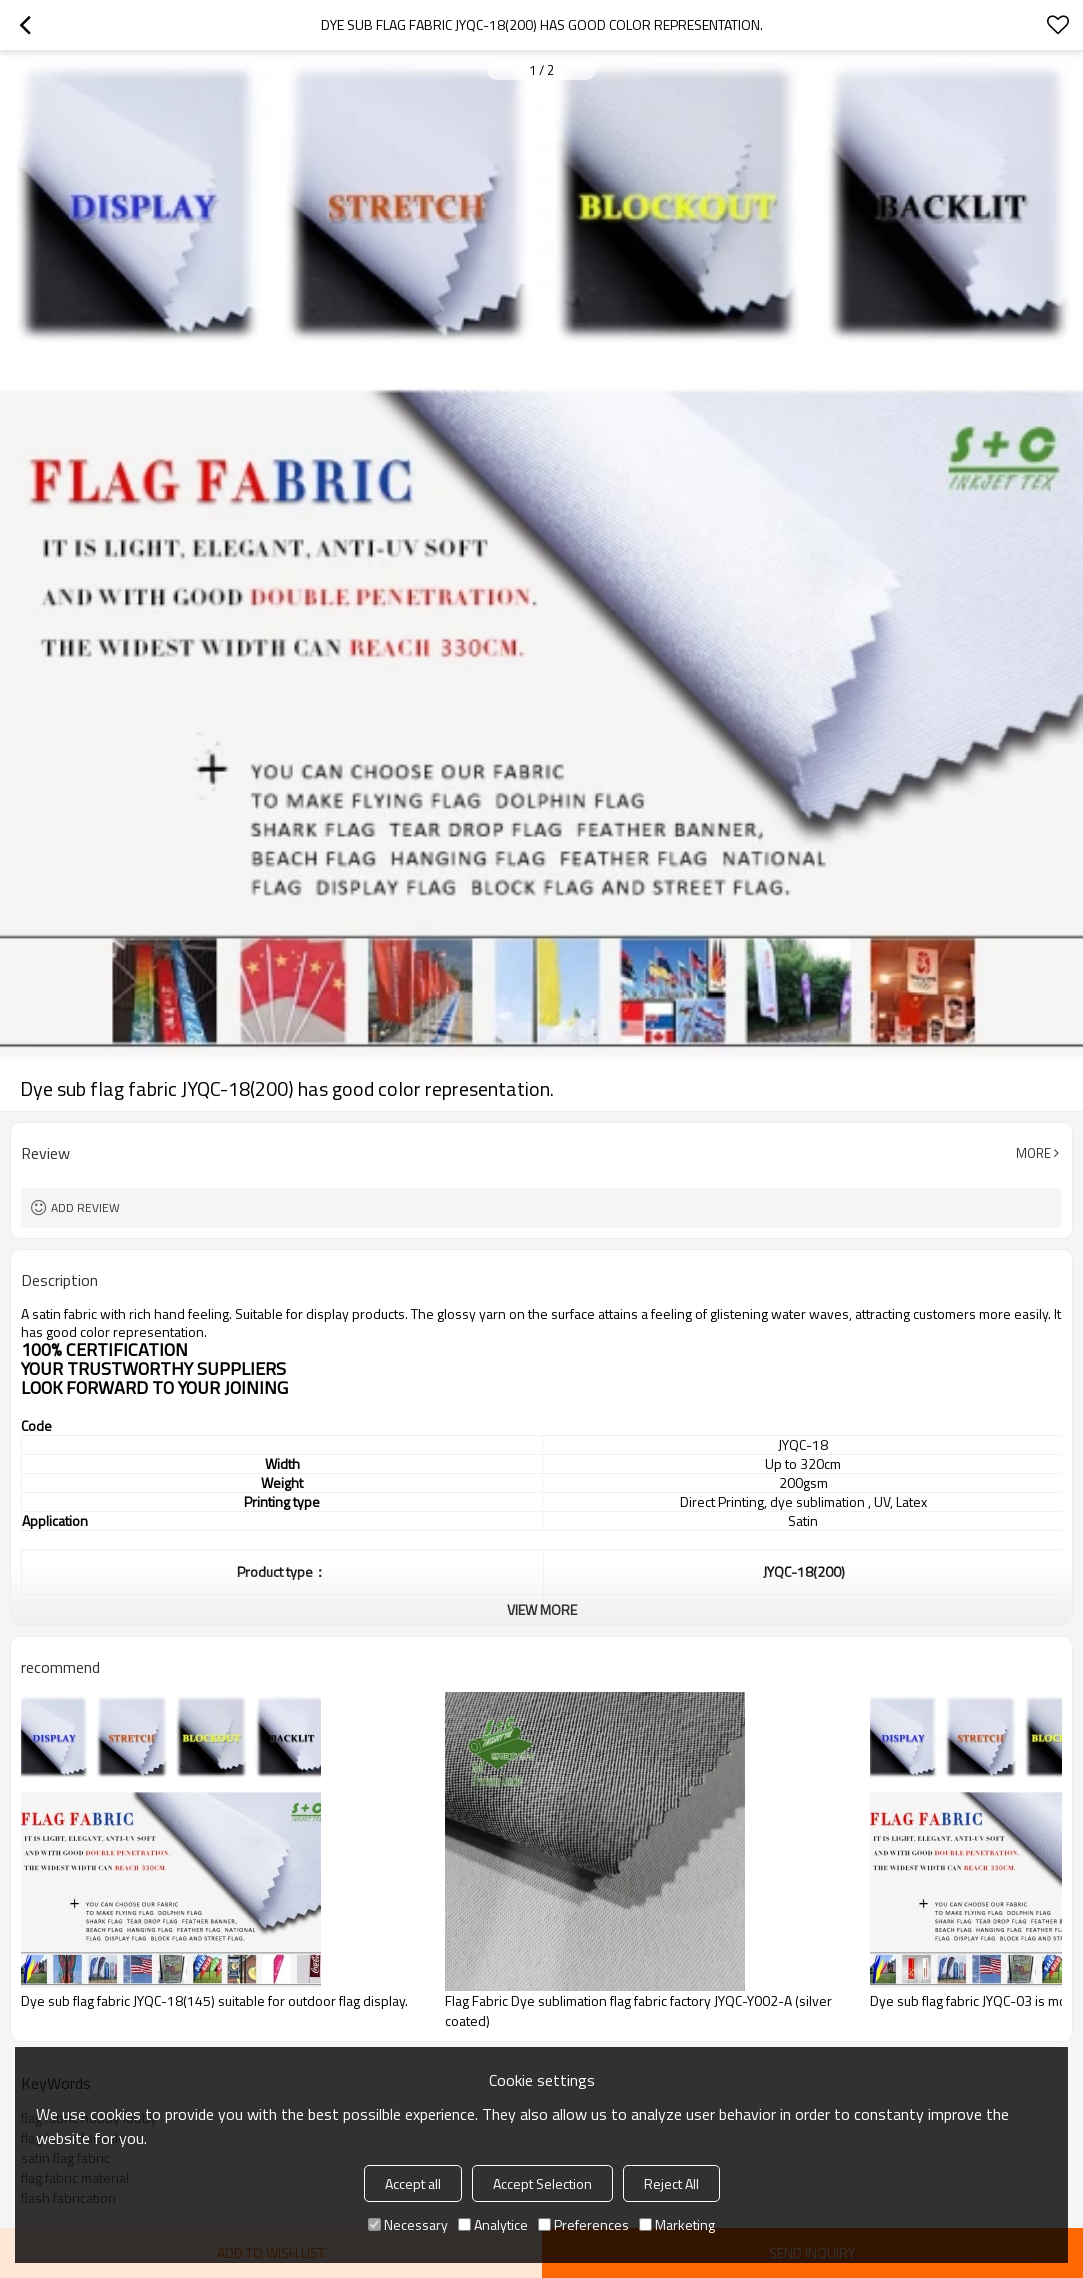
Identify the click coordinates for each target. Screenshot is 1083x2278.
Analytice (493, 2224)
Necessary (408, 2224)
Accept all (413, 2183)
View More (542, 1609)
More (1033, 1153)
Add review (85, 1207)
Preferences (583, 2224)
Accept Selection (542, 2183)
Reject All (671, 2183)
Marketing (677, 2224)
